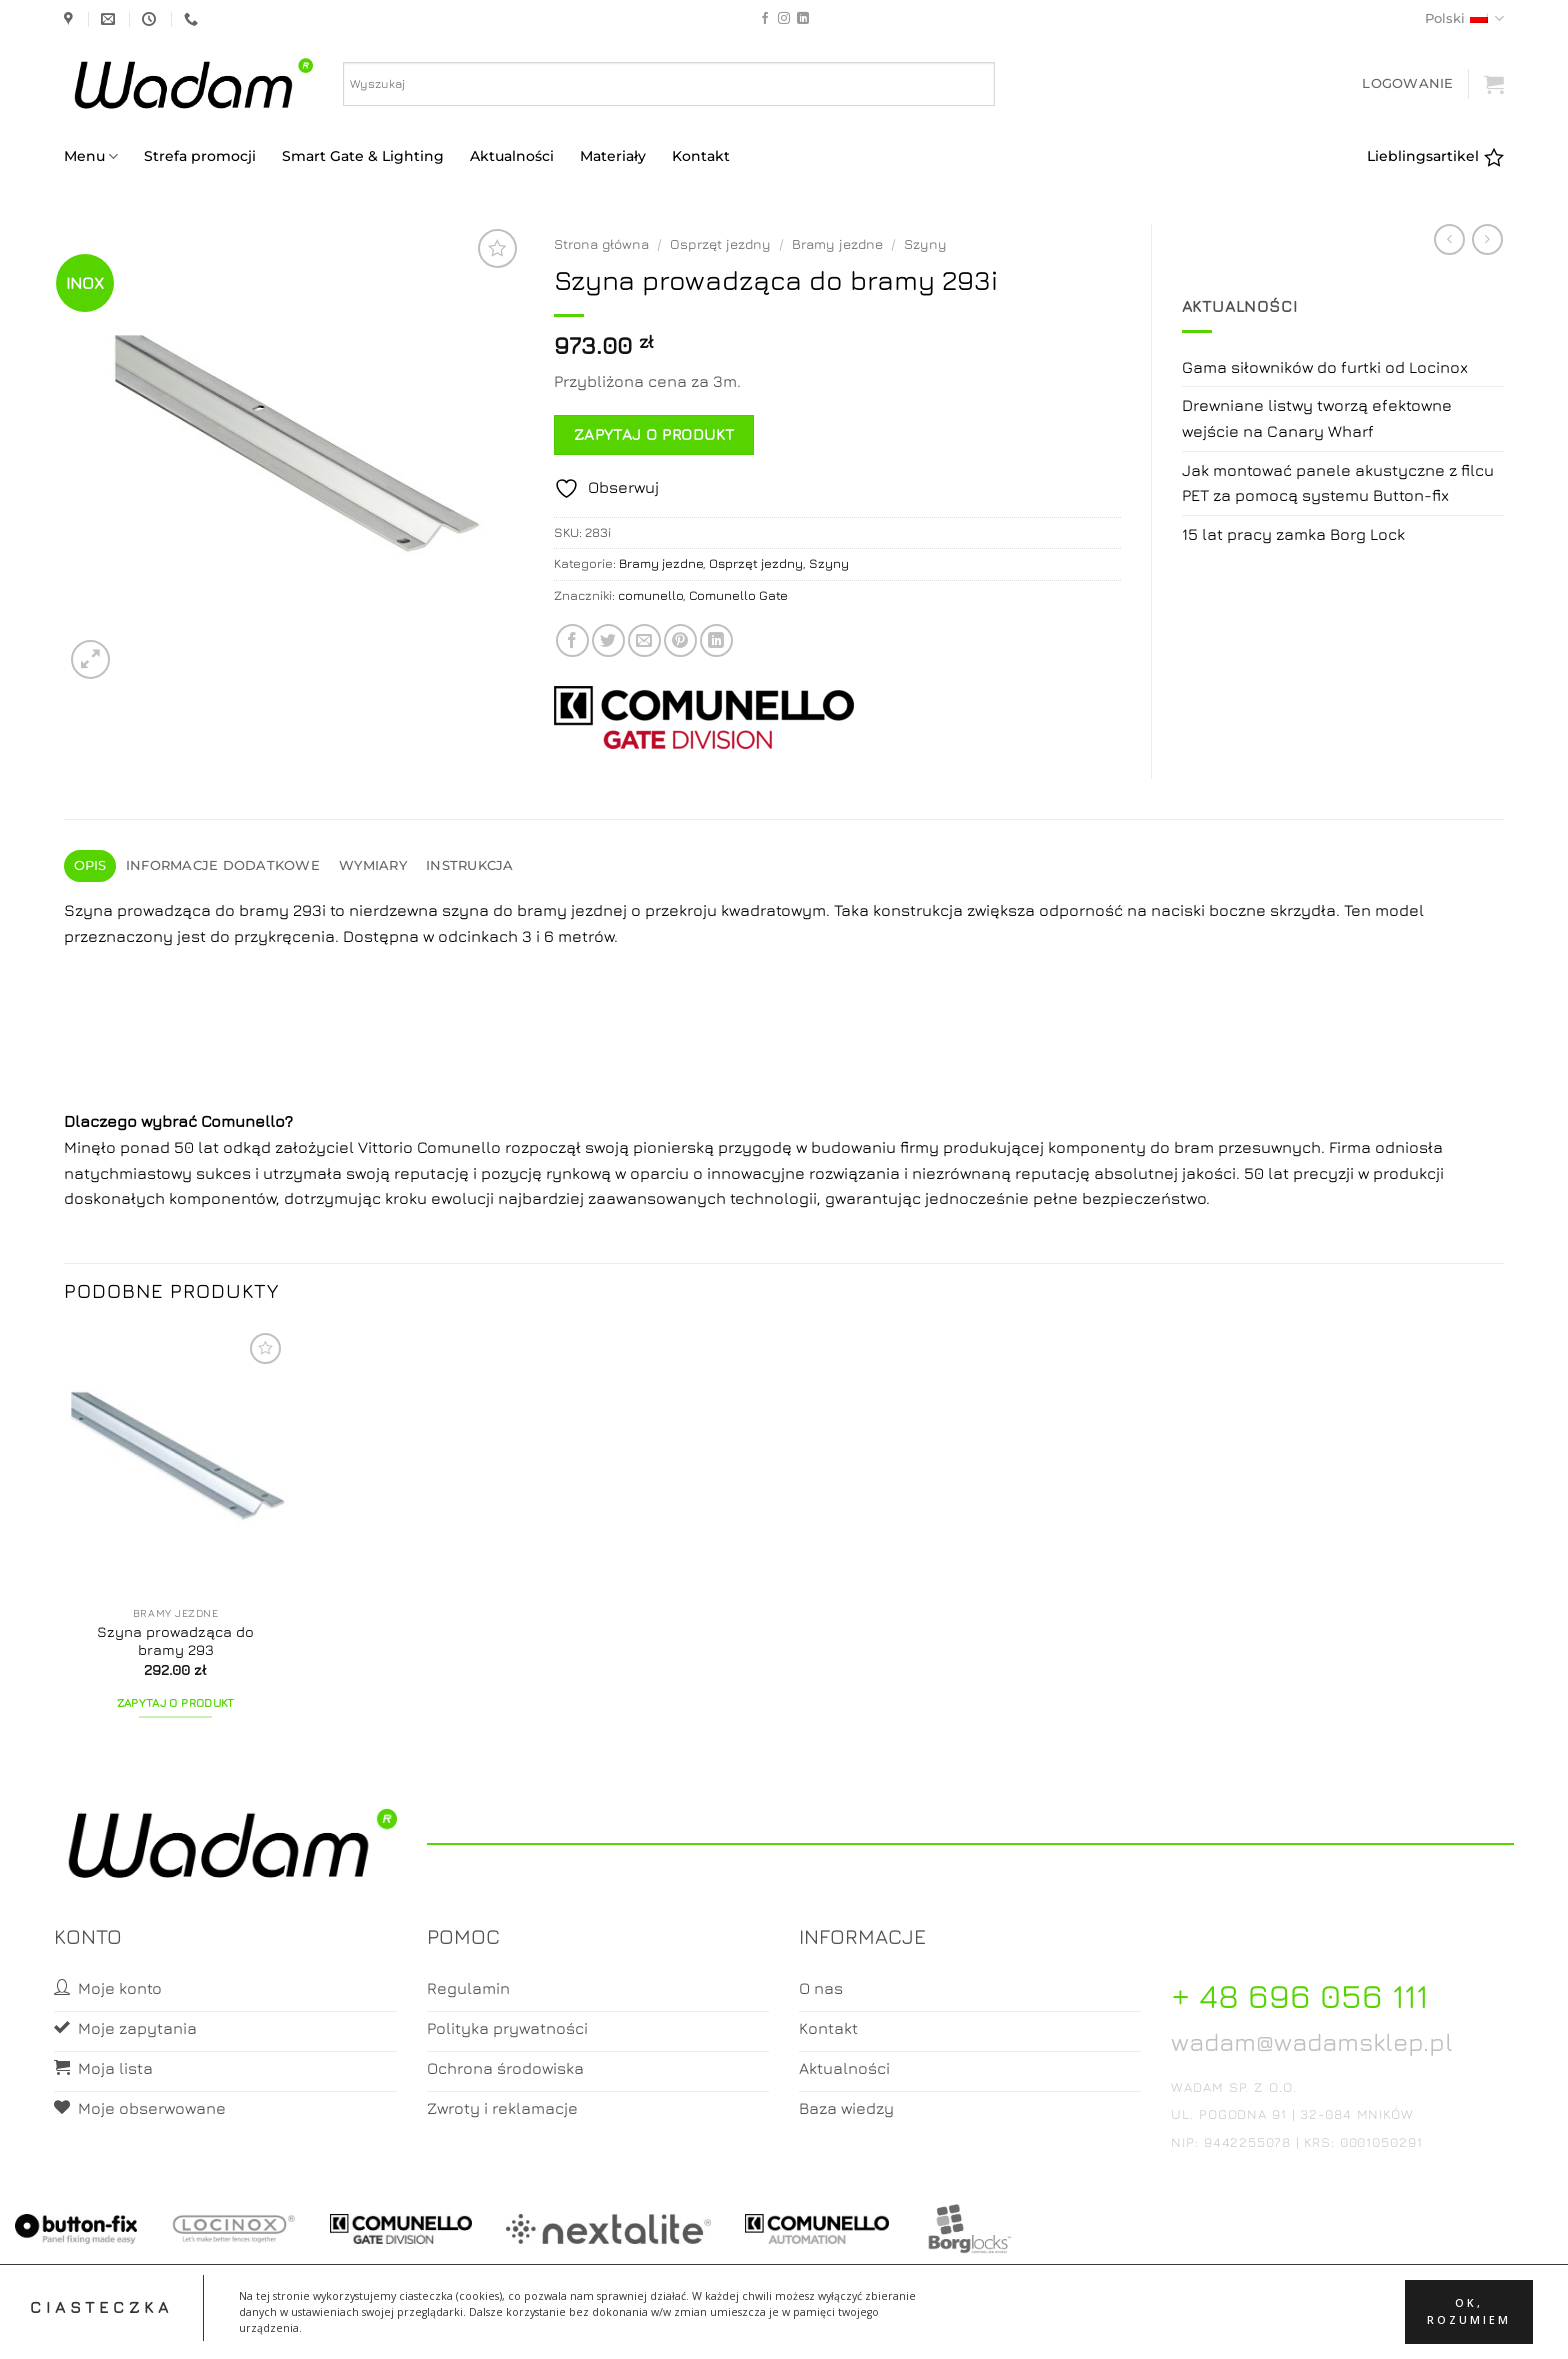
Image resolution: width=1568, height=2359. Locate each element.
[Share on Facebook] (572, 640)
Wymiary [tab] (373, 865)
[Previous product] (1487, 239)
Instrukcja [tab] (470, 865)
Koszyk (785, 2325)
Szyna (88, 910)
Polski (1464, 18)
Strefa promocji (200, 156)
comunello (650, 595)
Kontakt (701, 156)
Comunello (243, 1121)
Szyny (925, 244)
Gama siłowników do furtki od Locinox (1325, 367)
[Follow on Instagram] (784, 19)
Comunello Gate (738, 595)
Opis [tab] (90, 865)
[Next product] (1449, 239)
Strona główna (601, 244)
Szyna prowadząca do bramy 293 (175, 1641)
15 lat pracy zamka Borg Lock (1293, 534)
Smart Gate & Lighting (363, 156)
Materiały (613, 156)
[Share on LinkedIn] (716, 640)
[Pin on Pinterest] (680, 640)
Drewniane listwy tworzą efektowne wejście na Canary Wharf (1317, 418)
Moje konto (704, 2325)
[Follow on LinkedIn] (803, 19)
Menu (91, 156)
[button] (1407, 83)
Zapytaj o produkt (654, 434)
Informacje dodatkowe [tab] (223, 865)
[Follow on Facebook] (765, 19)
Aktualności (512, 156)
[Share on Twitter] (608, 640)
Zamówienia (864, 2325)
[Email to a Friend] (644, 640)
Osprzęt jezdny (720, 244)
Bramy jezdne (837, 244)
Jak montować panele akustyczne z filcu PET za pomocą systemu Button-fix (1338, 483)
